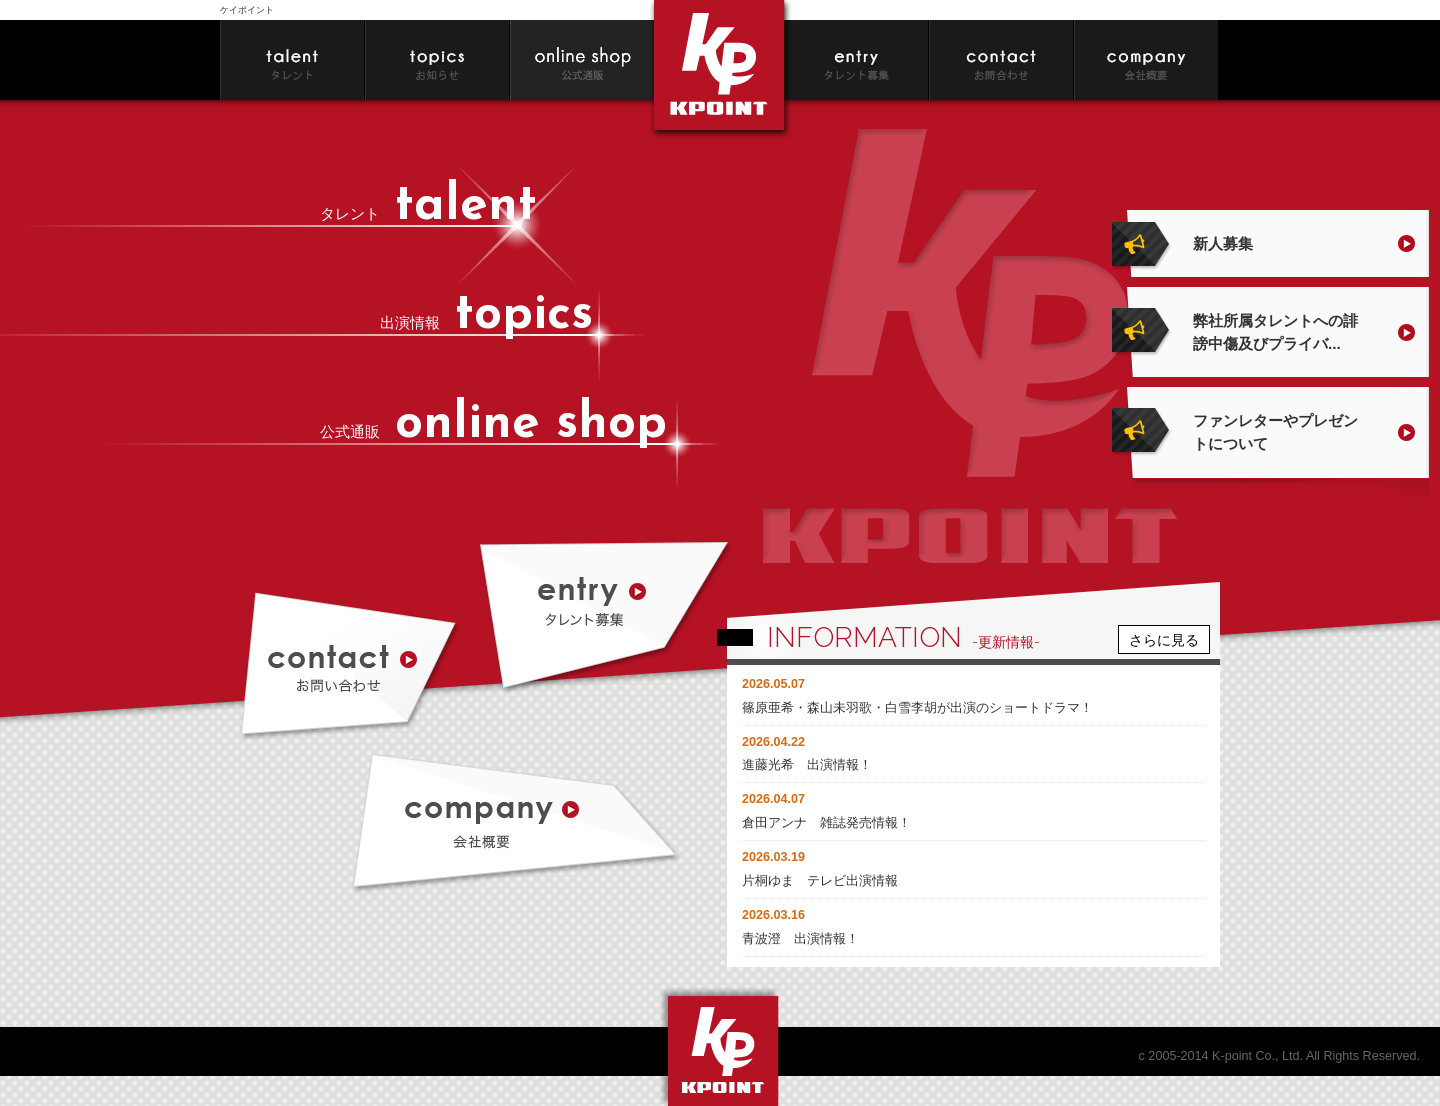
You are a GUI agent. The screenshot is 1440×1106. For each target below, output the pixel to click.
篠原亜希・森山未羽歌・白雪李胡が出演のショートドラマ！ (917, 708)
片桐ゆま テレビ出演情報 (820, 881)
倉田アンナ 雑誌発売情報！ (826, 823)
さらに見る (1164, 639)
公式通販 (493, 431)
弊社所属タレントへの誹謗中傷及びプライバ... (1275, 332)
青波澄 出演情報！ (800, 939)
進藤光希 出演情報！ (807, 765)
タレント (428, 213)
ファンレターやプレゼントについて (1275, 432)
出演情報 (486, 322)
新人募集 (1223, 243)
